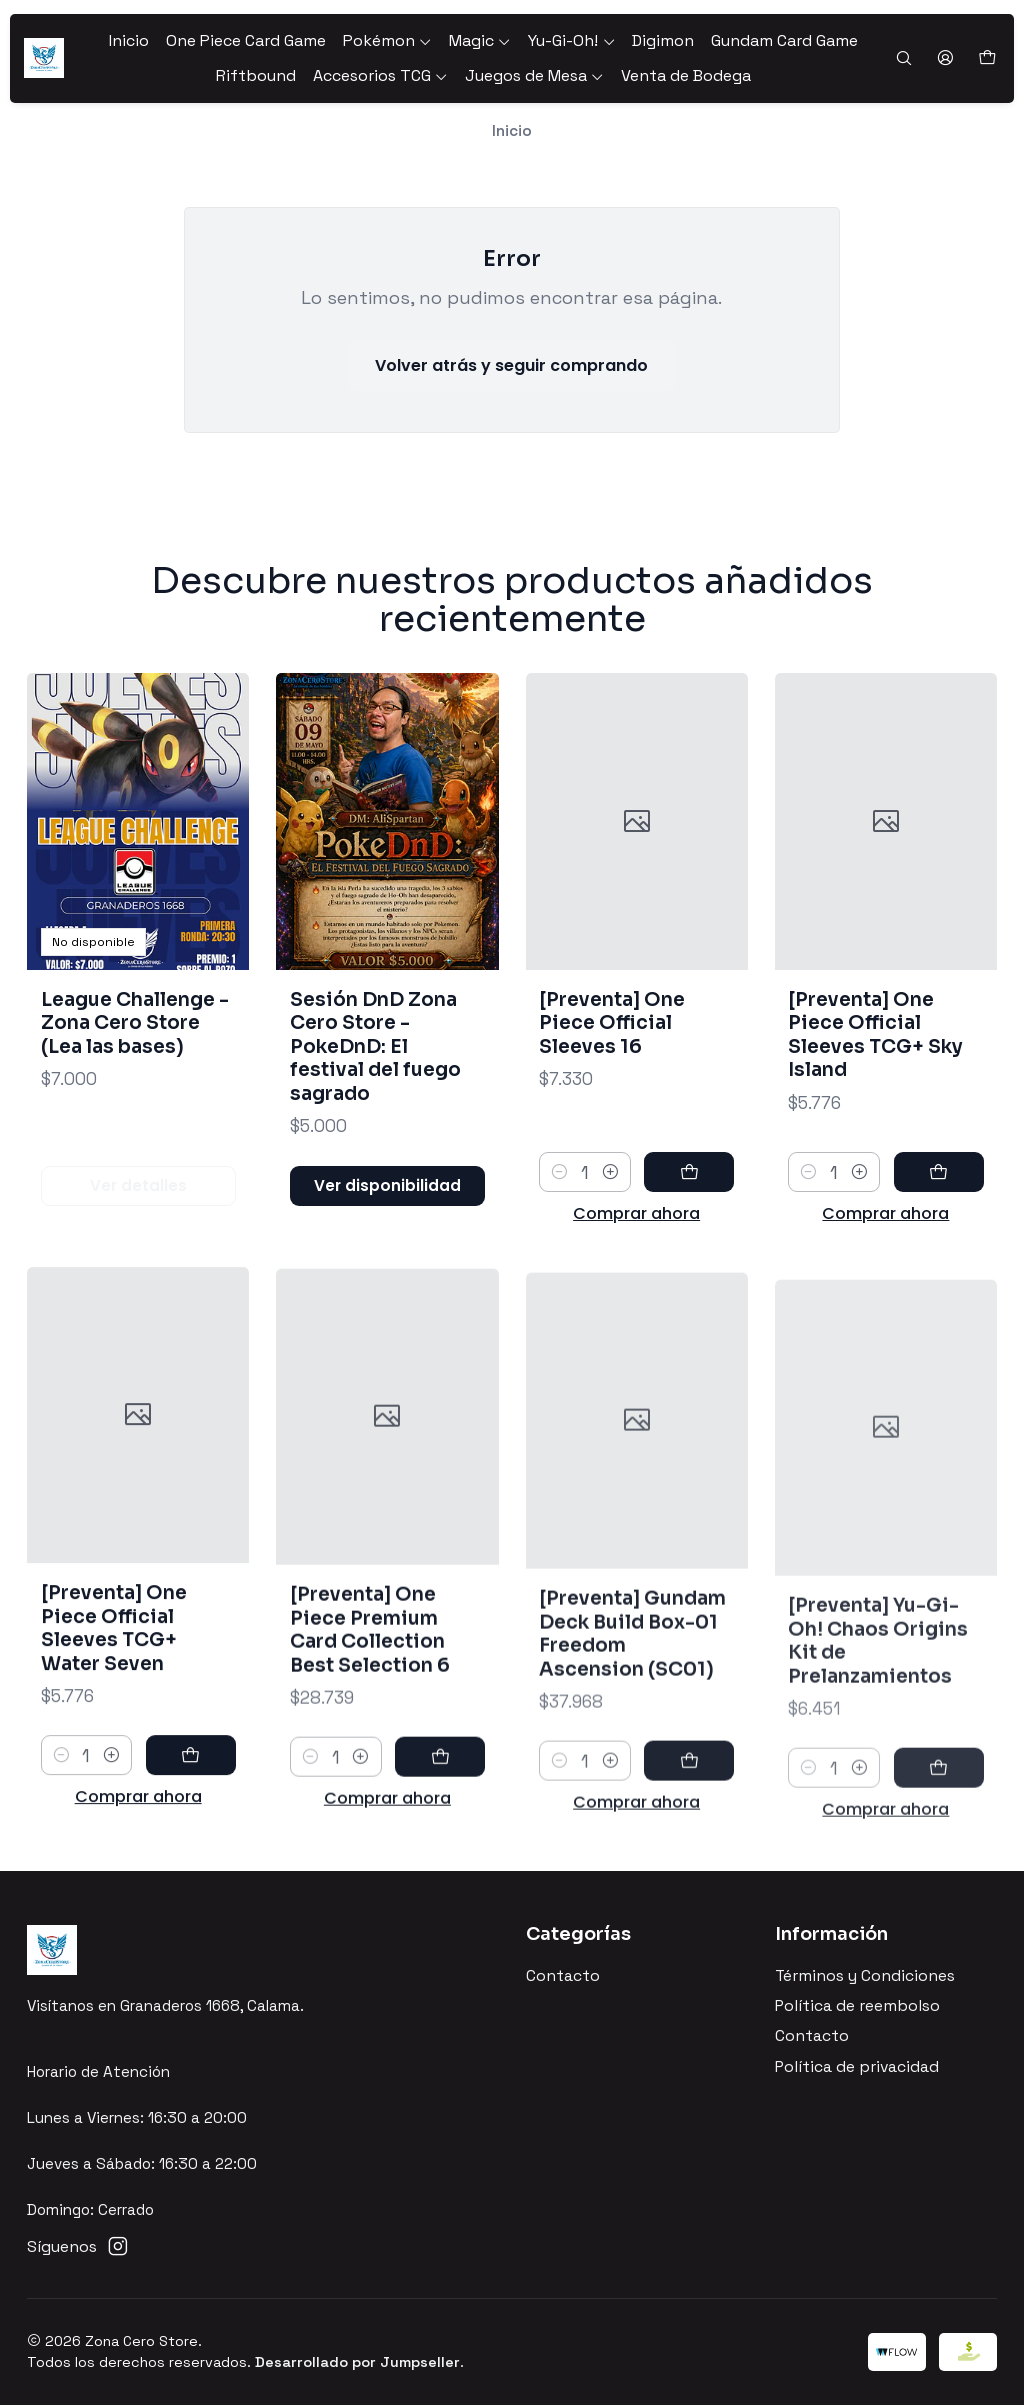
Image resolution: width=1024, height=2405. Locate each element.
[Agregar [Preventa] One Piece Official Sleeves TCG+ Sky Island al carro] (939, 1265)
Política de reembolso (857, 2006)
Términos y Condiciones (865, 1976)
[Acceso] (945, 59)
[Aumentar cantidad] (610, 1241)
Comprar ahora (636, 1282)
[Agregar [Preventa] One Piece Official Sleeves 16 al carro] (689, 1241)
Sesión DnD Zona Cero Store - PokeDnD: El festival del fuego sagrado (375, 1089)
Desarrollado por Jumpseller (357, 2362)
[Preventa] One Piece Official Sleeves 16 (612, 1091)
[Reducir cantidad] (559, 1241)
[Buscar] (903, 59)
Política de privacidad (857, 2067)
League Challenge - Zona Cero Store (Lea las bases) (135, 1047)
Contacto (563, 1976)
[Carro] (986, 58)
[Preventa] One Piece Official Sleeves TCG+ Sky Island (875, 1127)
